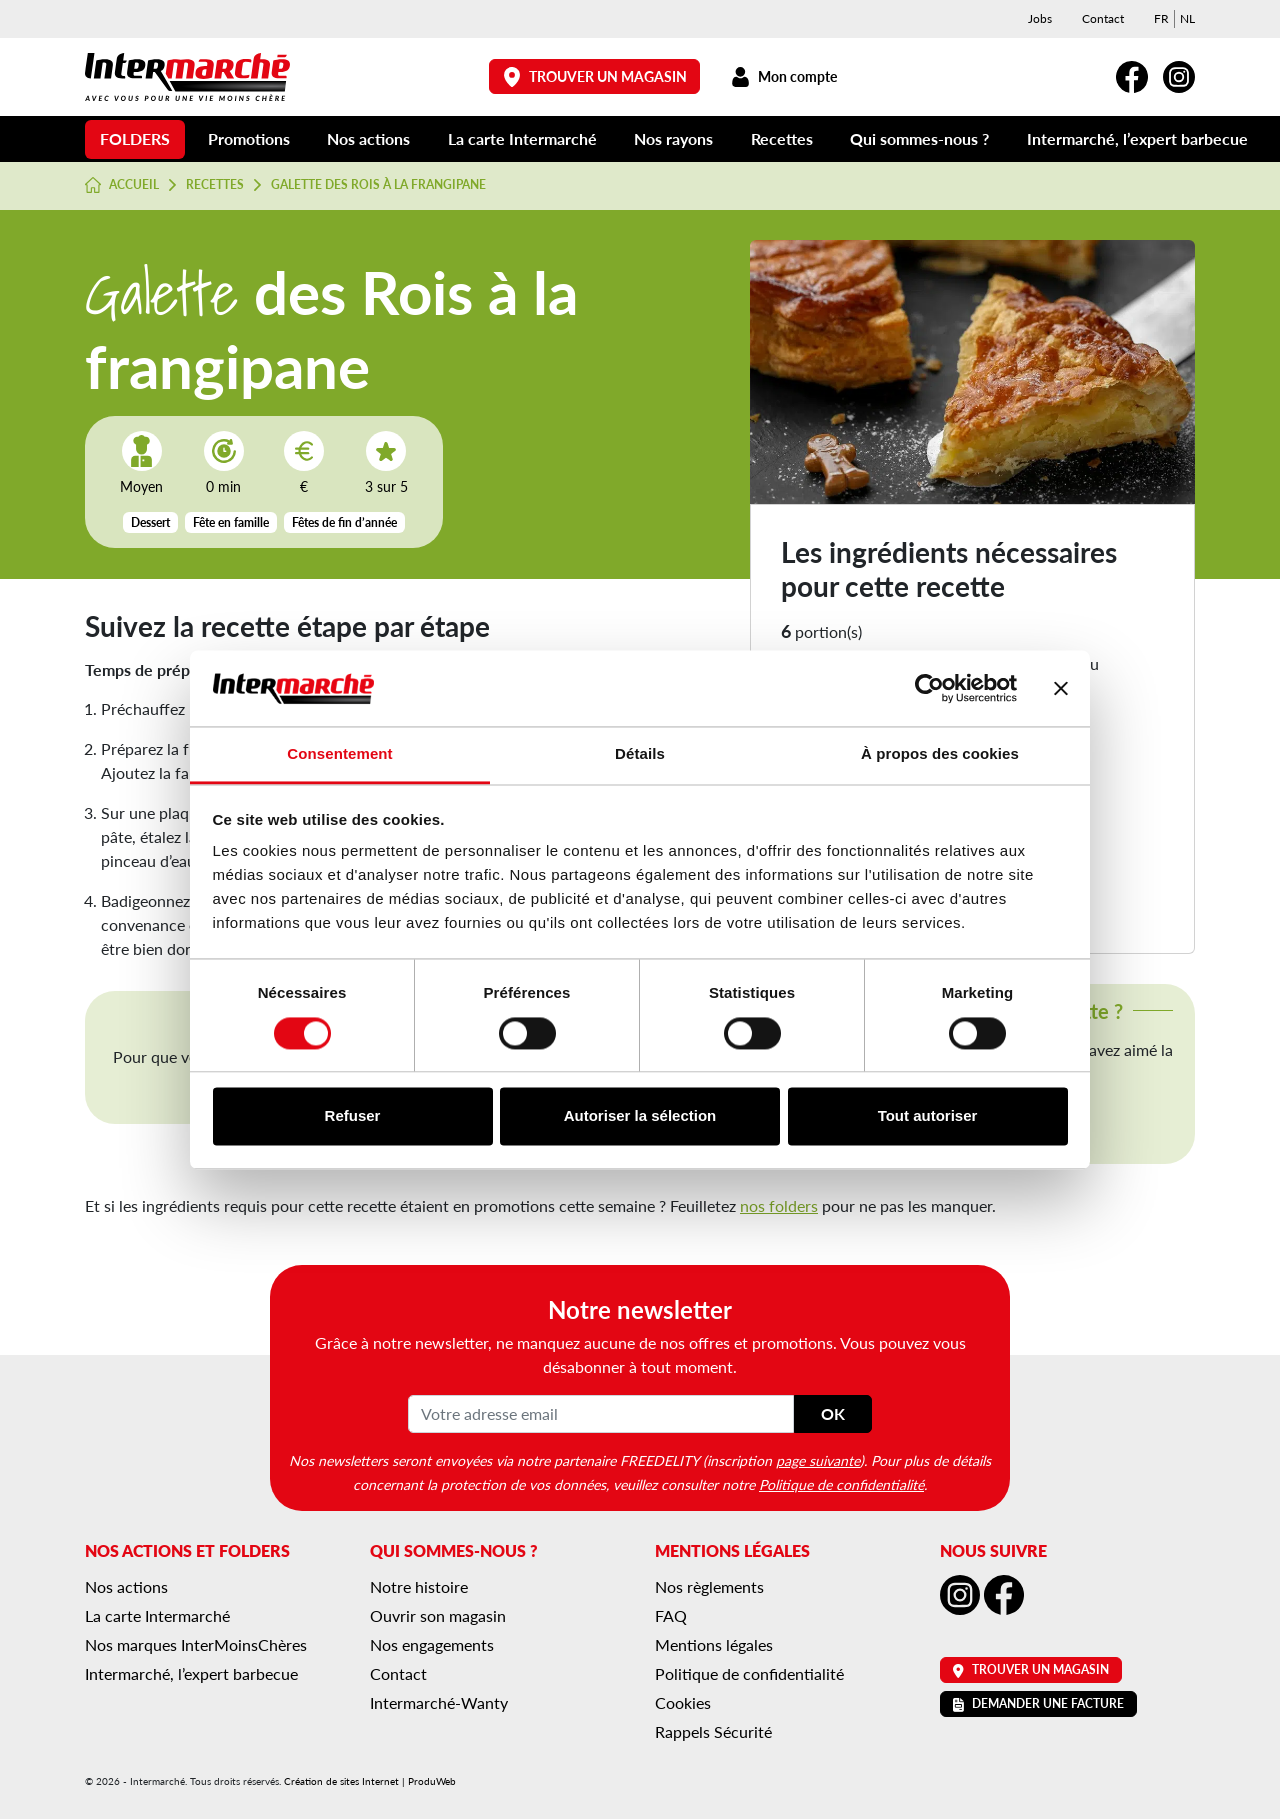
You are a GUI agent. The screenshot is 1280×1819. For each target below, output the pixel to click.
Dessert (150, 522)
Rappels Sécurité (713, 1731)
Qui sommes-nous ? (919, 138)
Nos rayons (673, 138)
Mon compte (783, 76)
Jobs (1040, 18)
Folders (135, 138)
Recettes (782, 138)
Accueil (122, 185)
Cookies (683, 1702)
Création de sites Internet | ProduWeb (370, 1781)
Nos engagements (432, 1644)
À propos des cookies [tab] (940, 754)
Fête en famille (231, 522)
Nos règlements (709, 1586)
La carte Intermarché (522, 138)
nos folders (779, 1205)
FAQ (671, 1615)
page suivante (818, 1460)
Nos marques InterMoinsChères (196, 1644)
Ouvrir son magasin (438, 1615)
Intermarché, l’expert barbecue (1137, 138)
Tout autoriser (928, 1116)
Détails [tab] (640, 754)
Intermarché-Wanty (439, 1702)
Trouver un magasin (595, 76)
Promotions (249, 138)
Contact (1103, 18)
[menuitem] (1161, 19)
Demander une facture (1038, 1703)
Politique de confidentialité (841, 1484)
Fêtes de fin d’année (344, 522)
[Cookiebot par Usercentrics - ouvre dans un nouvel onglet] (929, 688)
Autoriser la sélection (640, 1116)
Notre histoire (419, 1586)
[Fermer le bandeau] (1061, 688)
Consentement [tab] (339, 754)
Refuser (353, 1116)
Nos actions (368, 138)
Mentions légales (714, 1644)
